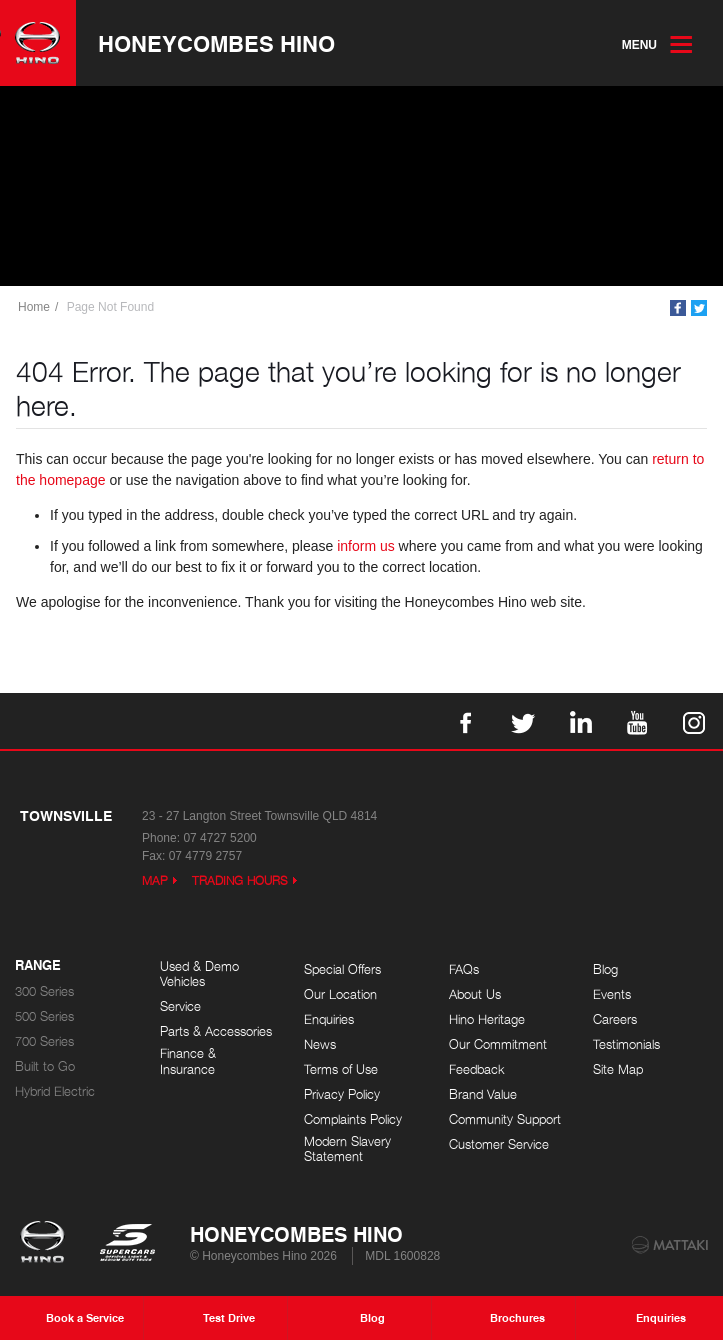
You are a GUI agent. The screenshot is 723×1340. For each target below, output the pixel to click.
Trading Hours (240, 880)
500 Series (44, 1016)
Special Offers (342, 969)
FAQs (464, 969)
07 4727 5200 (219, 838)
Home (34, 307)
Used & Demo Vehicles (199, 974)
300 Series (44, 991)
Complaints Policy (353, 1119)
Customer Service (499, 1144)
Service (180, 1006)
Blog (605, 969)
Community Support (505, 1119)
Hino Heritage (487, 1019)
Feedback (477, 1069)
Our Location (340, 994)
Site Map (618, 1069)
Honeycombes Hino (216, 43)
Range (38, 966)
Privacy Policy (342, 1094)
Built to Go (45, 1066)
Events (612, 994)
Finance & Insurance (188, 1061)
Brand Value (483, 1094)
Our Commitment (498, 1044)
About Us (475, 994)
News (320, 1044)
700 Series (44, 1041)
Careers (615, 1019)
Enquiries (329, 1019)
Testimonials (626, 1044)
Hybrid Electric (55, 1091)
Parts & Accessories (216, 1031)
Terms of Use (341, 1069)
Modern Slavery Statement (347, 1149)
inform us (366, 546)
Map (155, 880)
